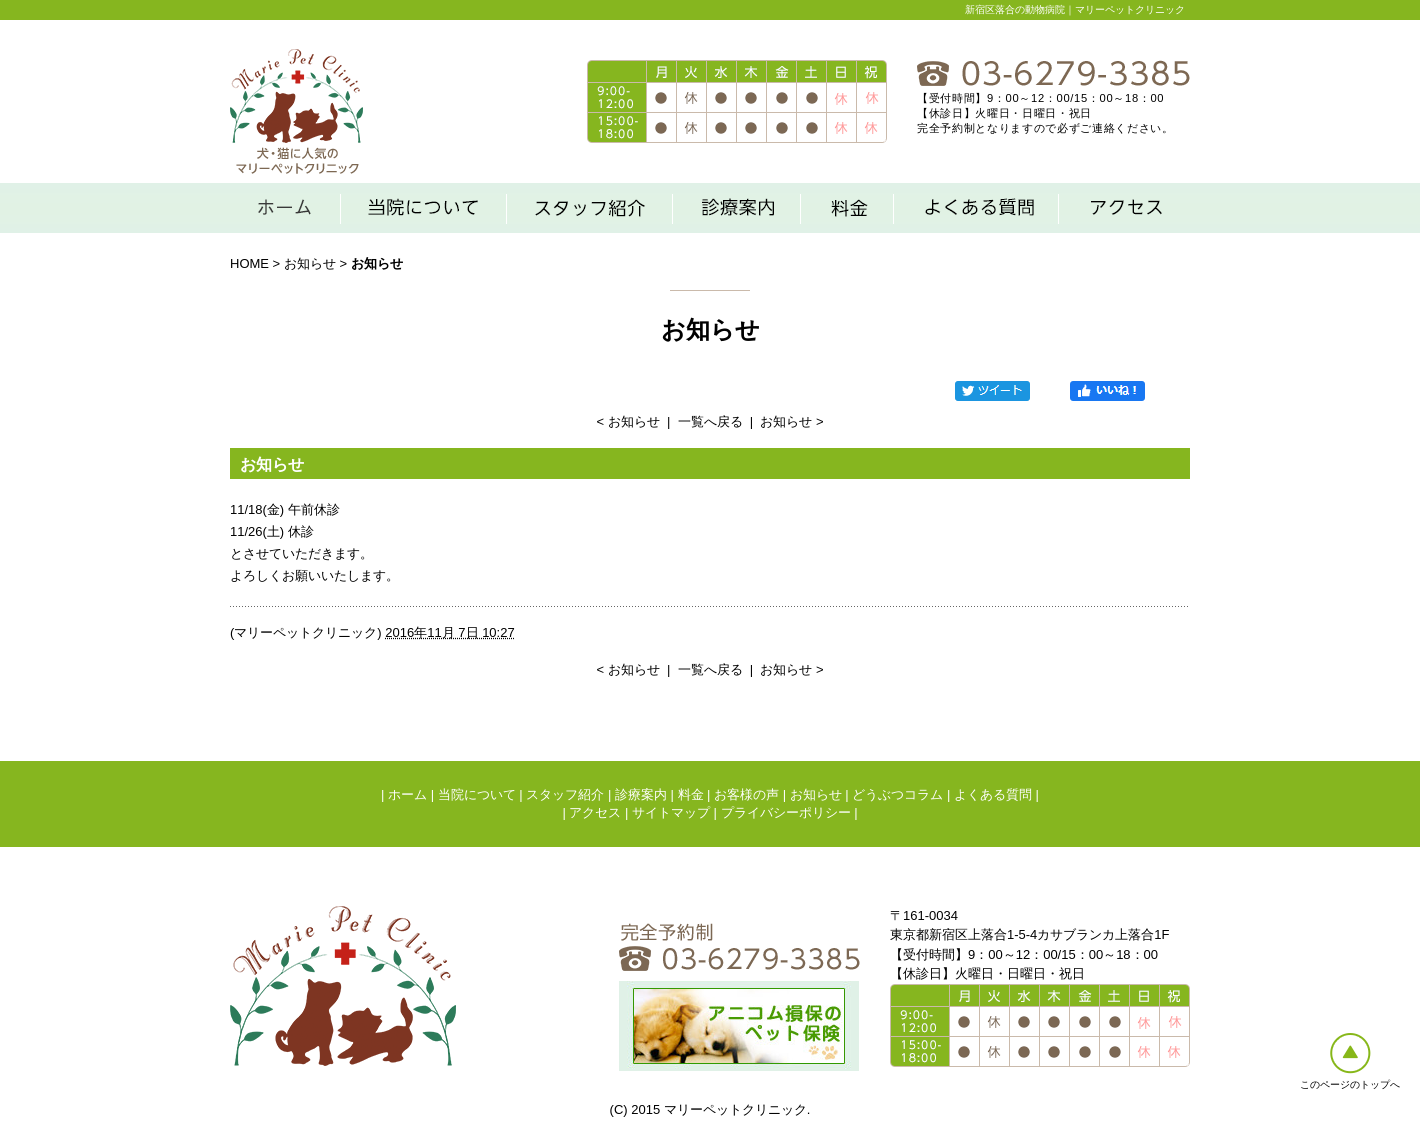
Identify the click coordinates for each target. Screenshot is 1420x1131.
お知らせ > (791, 421)
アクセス (595, 812)
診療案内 (641, 794)
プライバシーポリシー (786, 812)
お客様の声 (746, 794)
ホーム (407, 794)
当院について (477, 794)
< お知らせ (627, 421)
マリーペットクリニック (305, 632)
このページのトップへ (1350, 1084)
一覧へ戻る (710, 421)
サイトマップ (671, 812)
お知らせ (310, 263)
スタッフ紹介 (565, 794)
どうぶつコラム (897, 794)
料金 (691, 794)
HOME (249, 263)
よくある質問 (993, 794)
